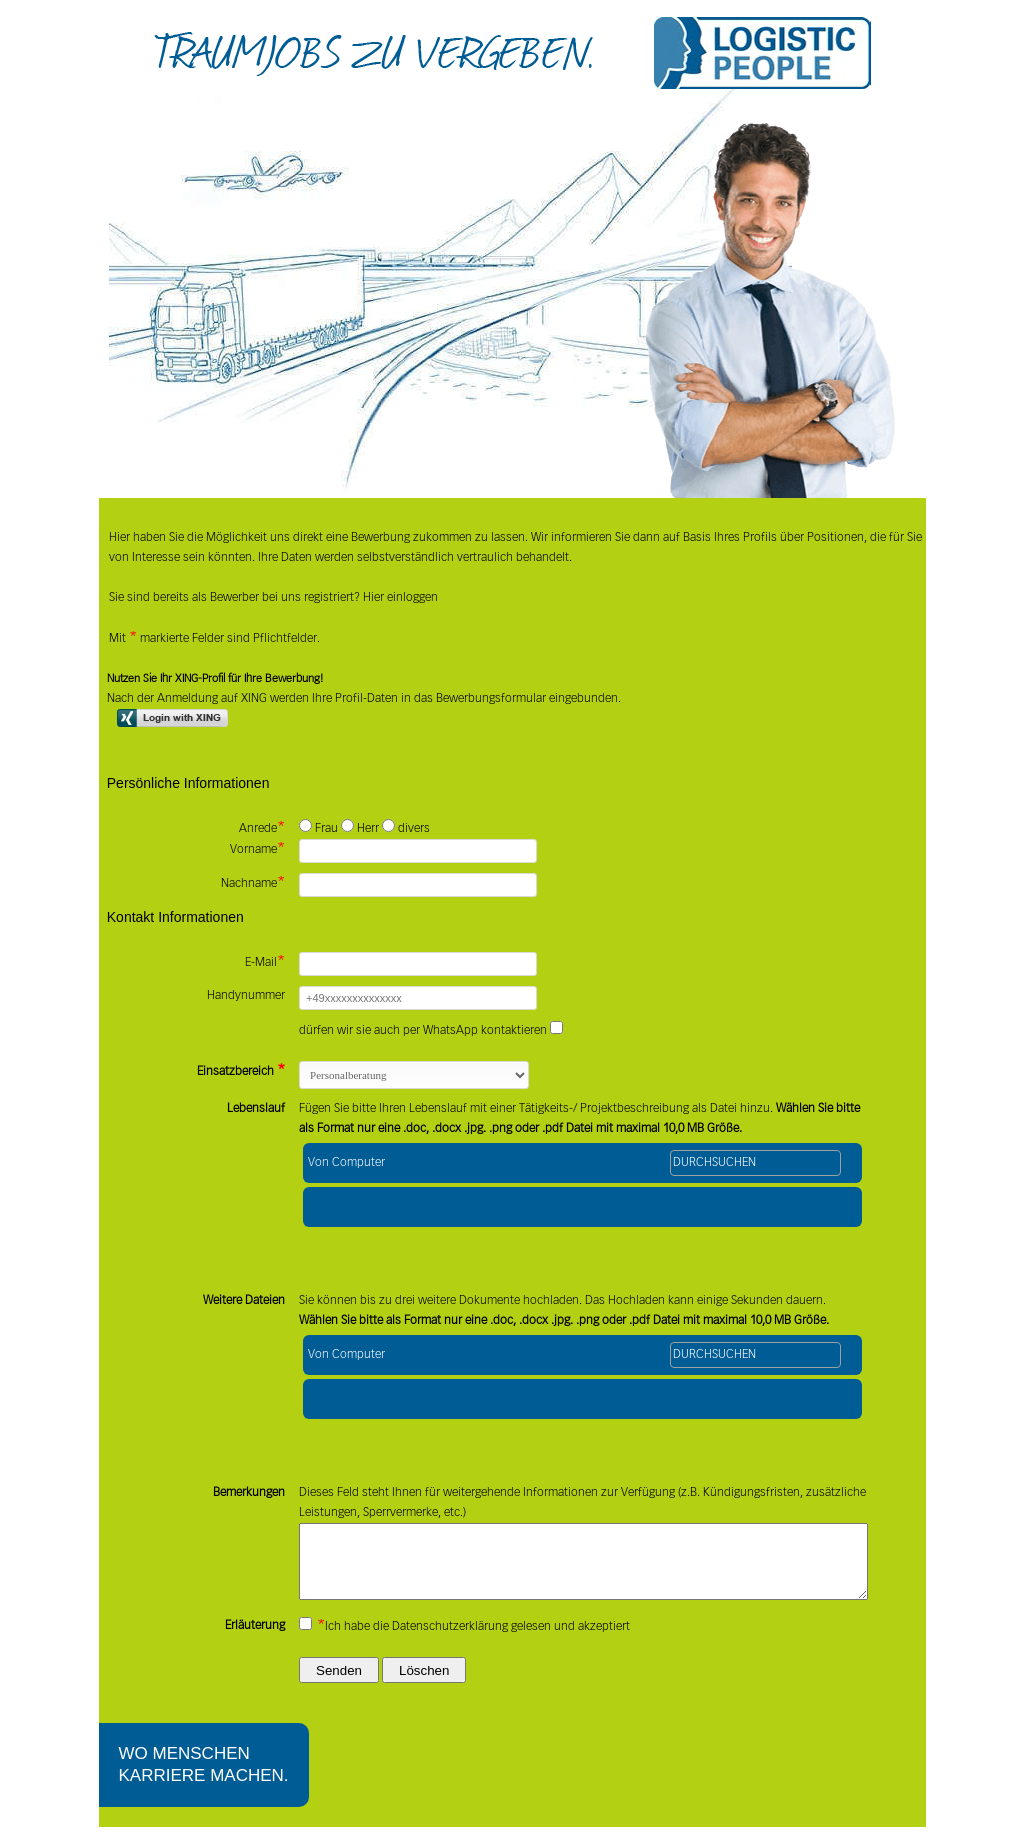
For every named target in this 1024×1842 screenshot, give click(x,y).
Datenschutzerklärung (450, 1642)
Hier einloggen (399, 598)
